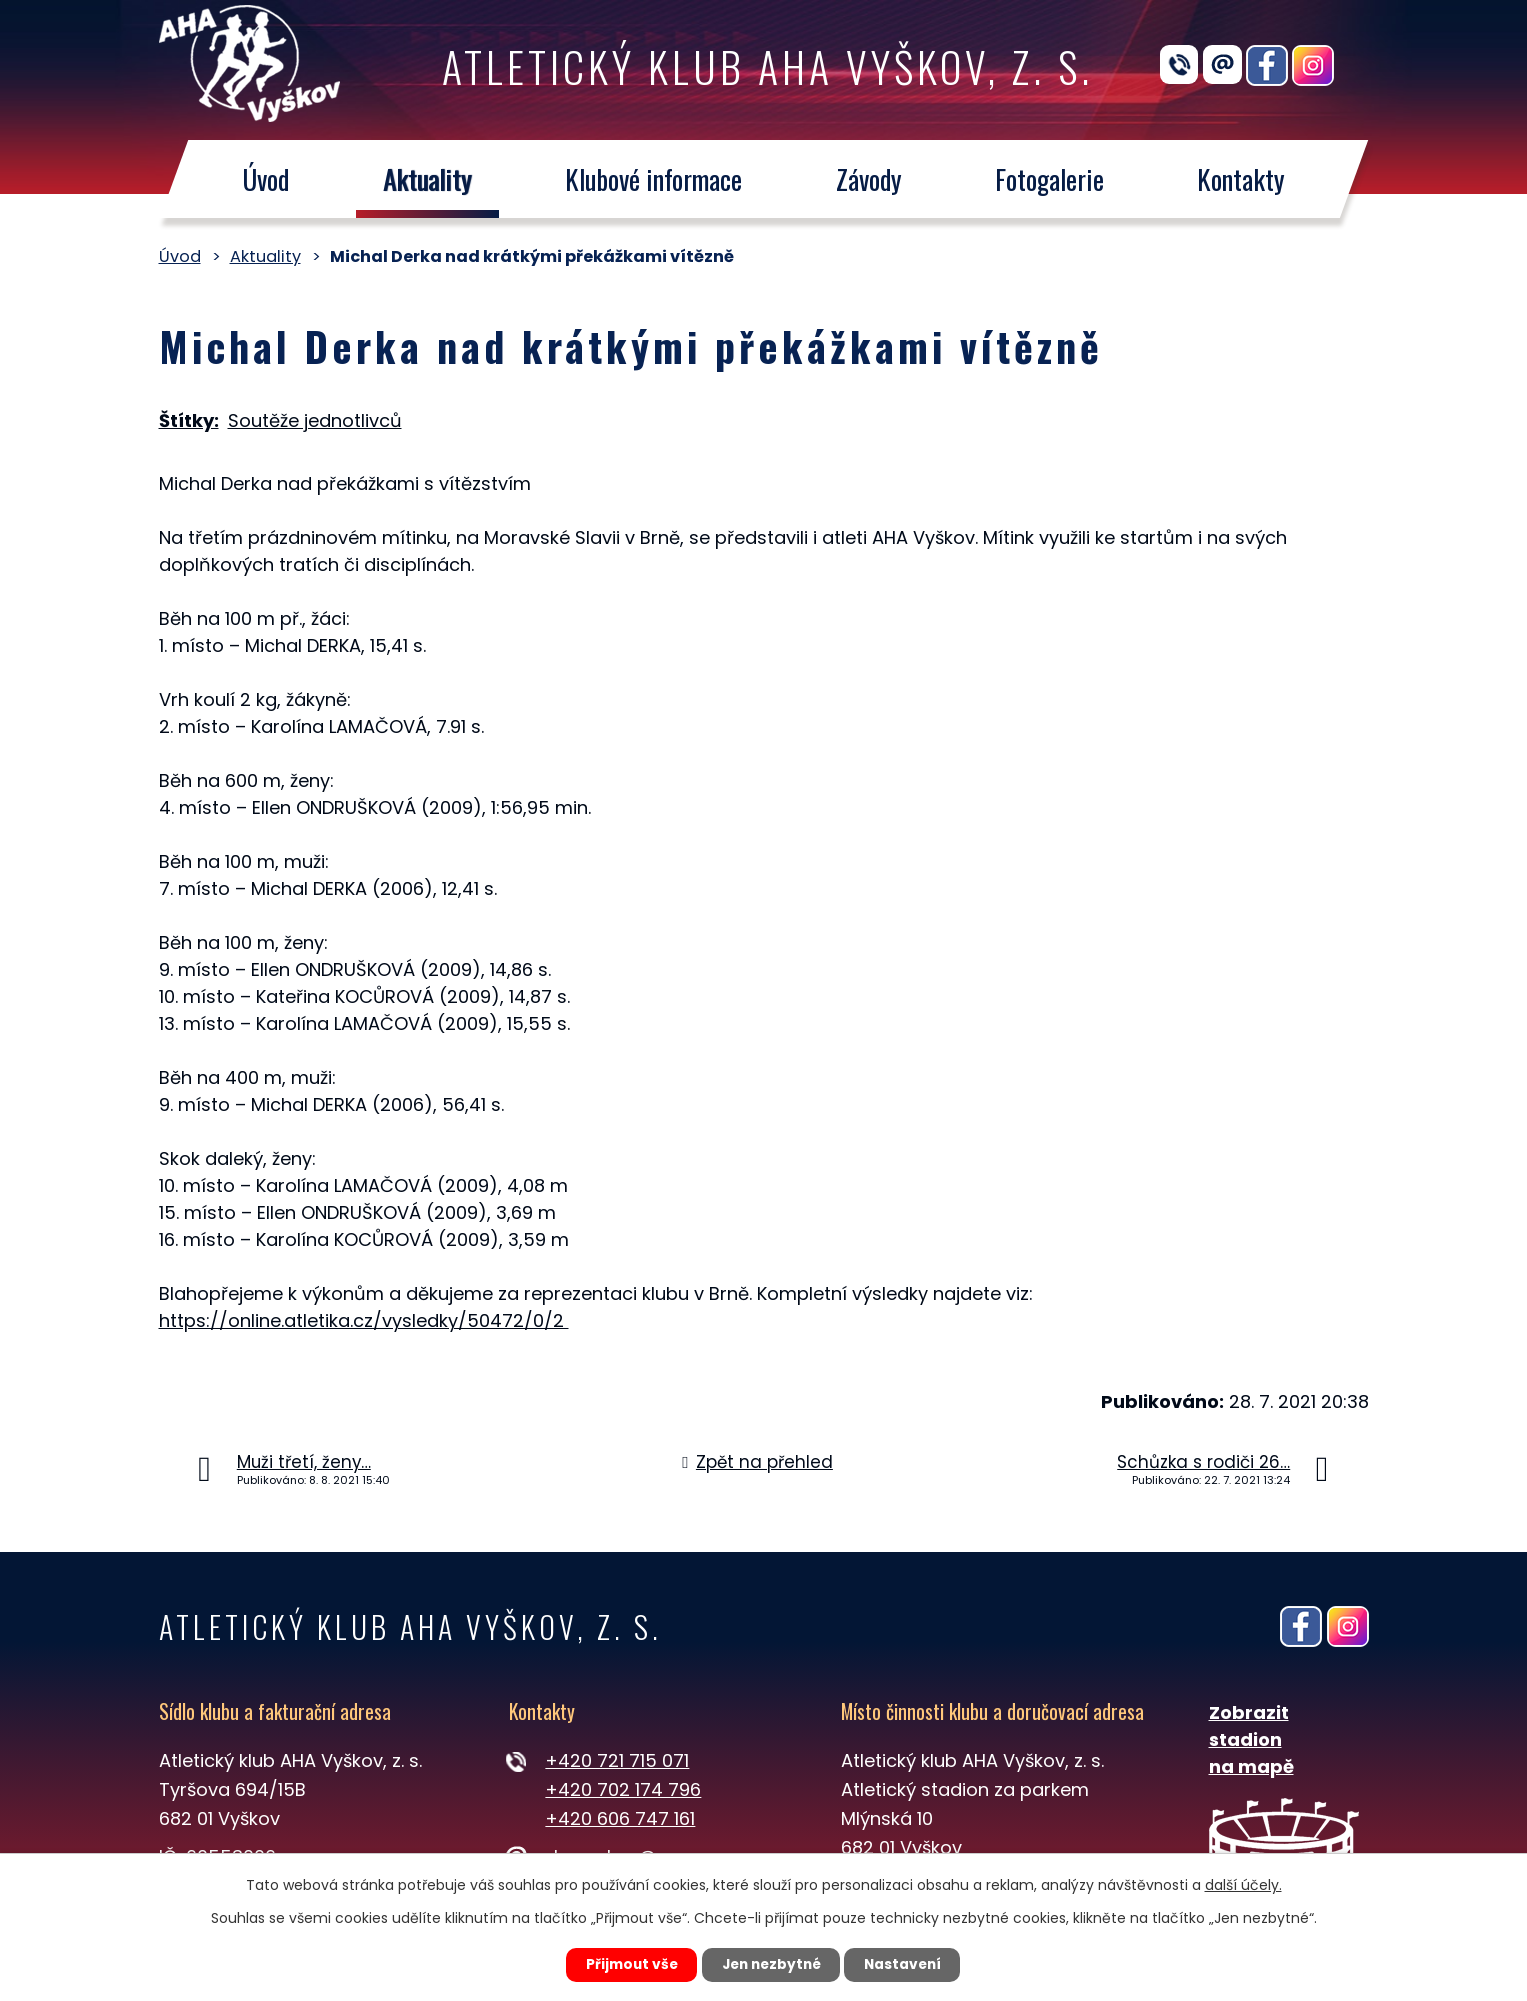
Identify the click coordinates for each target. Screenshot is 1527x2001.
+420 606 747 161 (620, 1818)
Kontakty (1241, 179)
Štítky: (189, 420)
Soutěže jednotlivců (315, 420)
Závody (868, 179)
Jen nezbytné (771, 1964)
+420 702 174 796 (623, 1789)
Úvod (265, 179)
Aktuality (426, 179)
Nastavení (910, 1964)
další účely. (1243, 1884)
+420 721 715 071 (617, 1760)
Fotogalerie (1049, 179)
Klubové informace (653, 179)
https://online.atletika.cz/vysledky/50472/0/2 (364, 1320)
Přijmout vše (625, 1964)
